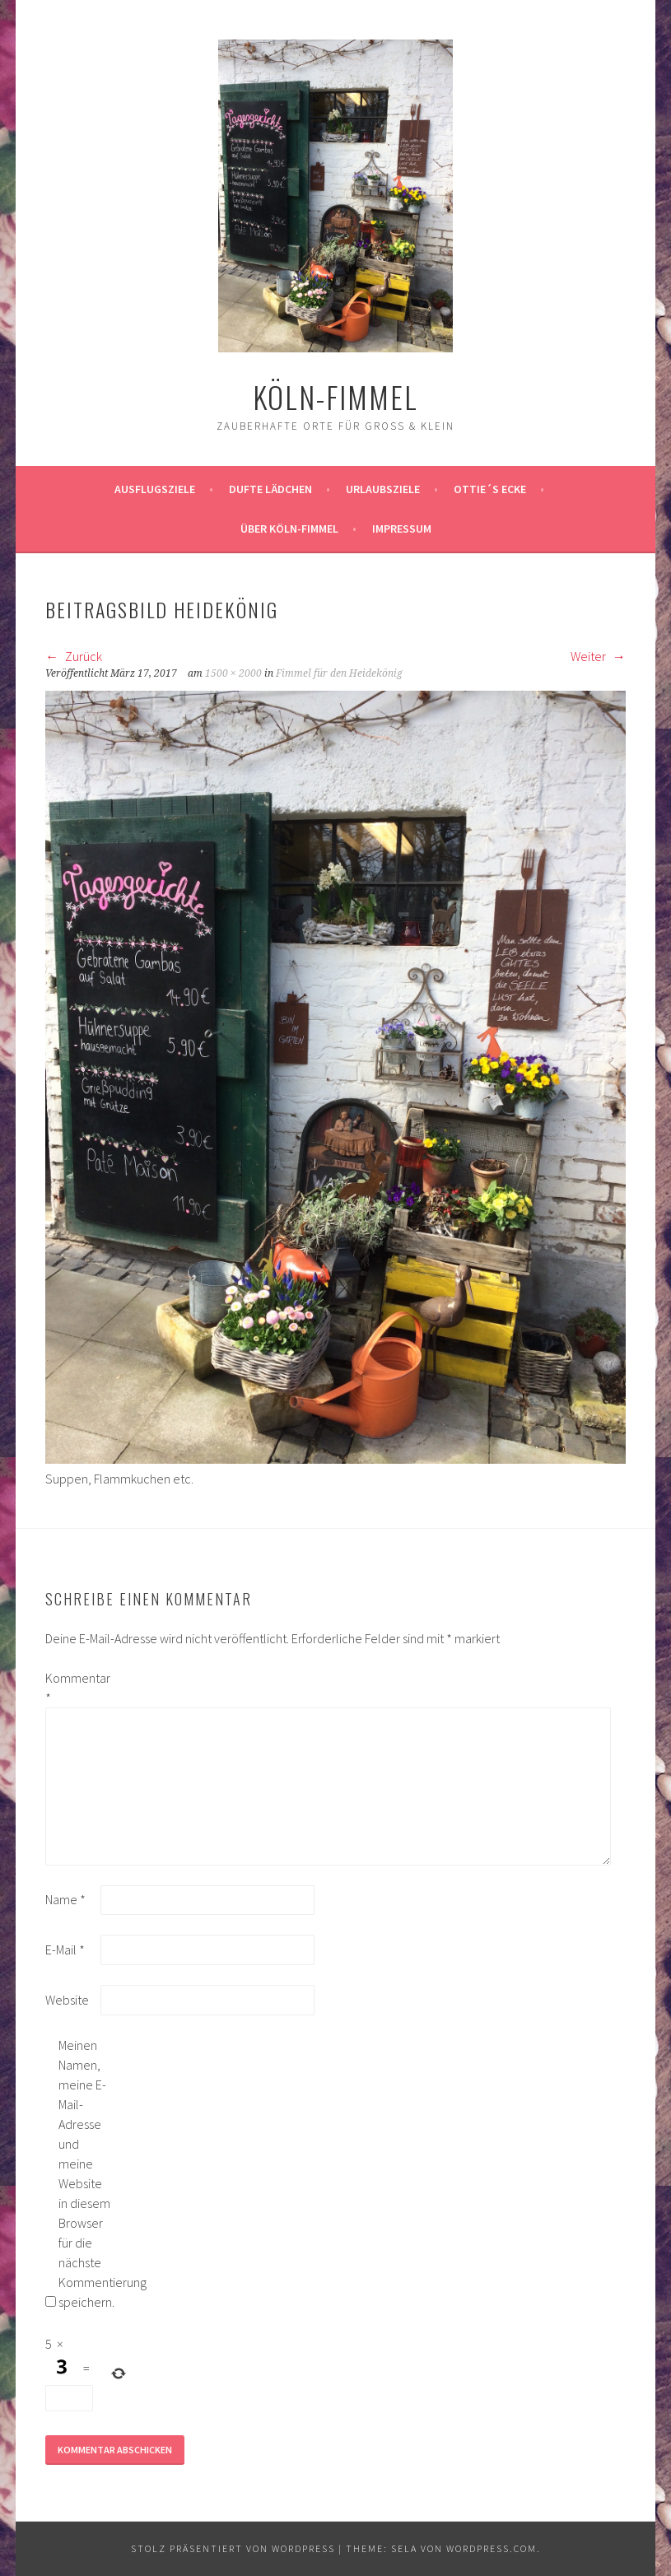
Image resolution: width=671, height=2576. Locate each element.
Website (67, 1999)
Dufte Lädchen (270, 489)
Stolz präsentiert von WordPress (233, 2548)
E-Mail (65, 1949)
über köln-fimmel (289, 528)
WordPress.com (491, 2548)
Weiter (598, 656)
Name (65, 1899)
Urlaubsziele (383, 489)
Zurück (73, 656)
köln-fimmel (335, 396)
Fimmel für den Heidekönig (339, 673)
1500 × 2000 (233, 673)
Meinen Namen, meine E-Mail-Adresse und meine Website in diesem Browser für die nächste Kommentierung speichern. (84, 2173)
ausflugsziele (154, 489)
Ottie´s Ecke (490, 489)
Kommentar (71, 1688)
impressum (401, 528)
